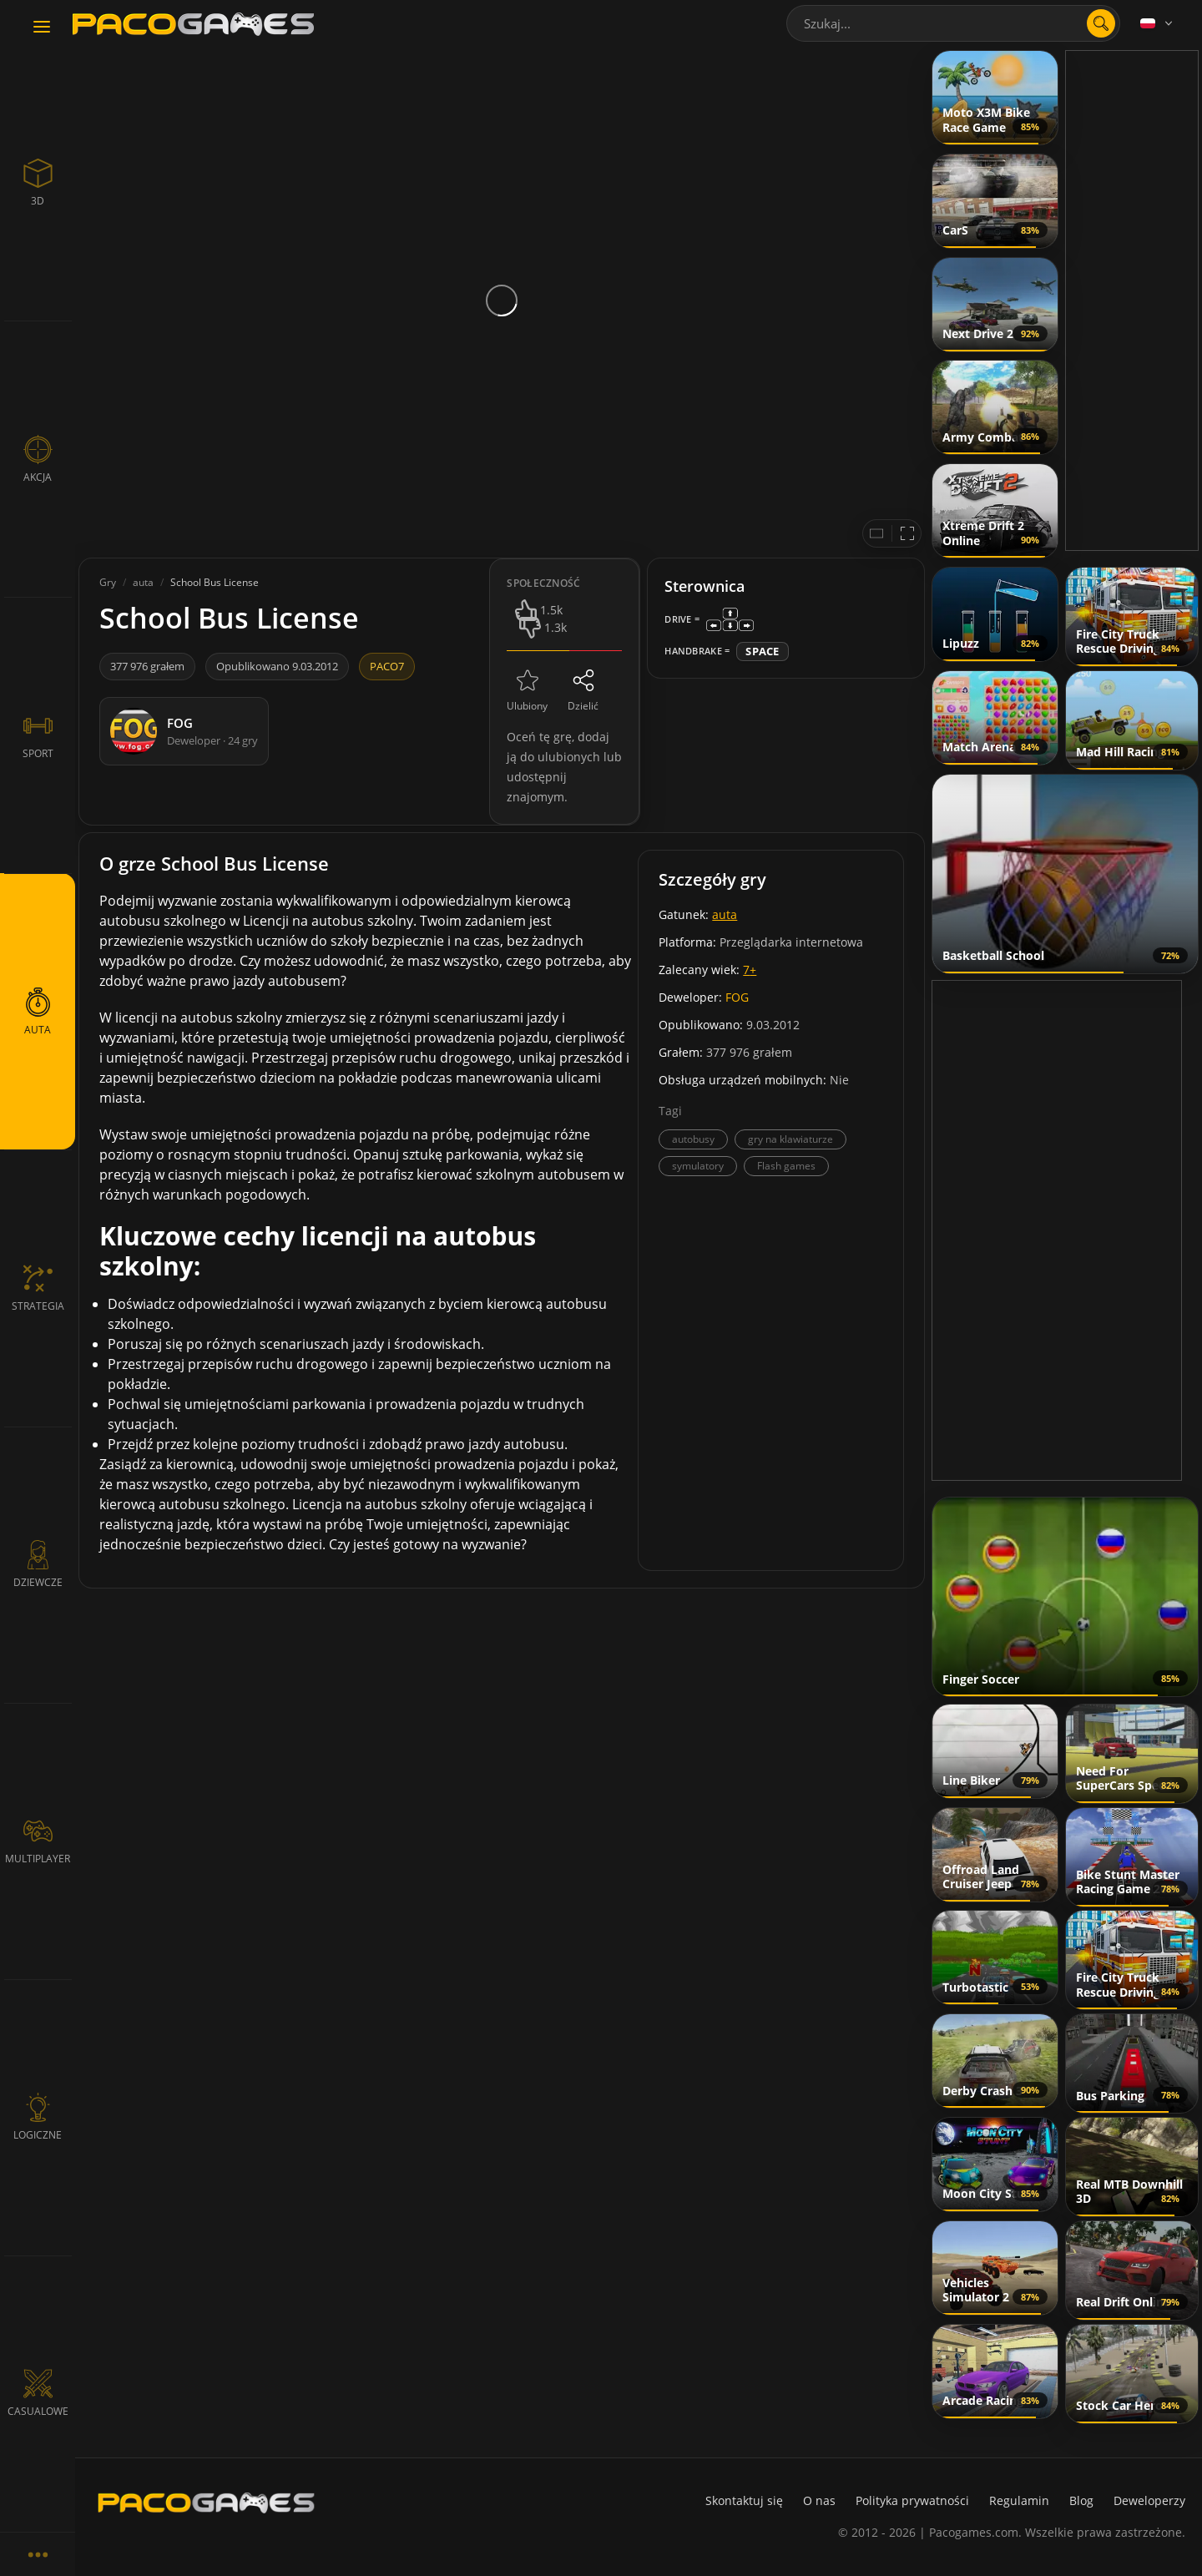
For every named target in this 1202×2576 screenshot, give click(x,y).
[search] (1101, 23)
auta (724, 914)
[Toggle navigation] (41, 27)
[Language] (1157, 23)
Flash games (786, 1166)
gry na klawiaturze (790, 1139)
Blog (1081, 2500)
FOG (737, 997)
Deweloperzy (1149, 2500)
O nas (819, 2500)
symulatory (698, 1166)
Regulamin (1019, 2500)
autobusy (693, 1139)
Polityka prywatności (912, 2500)
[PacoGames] (206, 2502)
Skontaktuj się (744, 2500)
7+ (749, 969)
